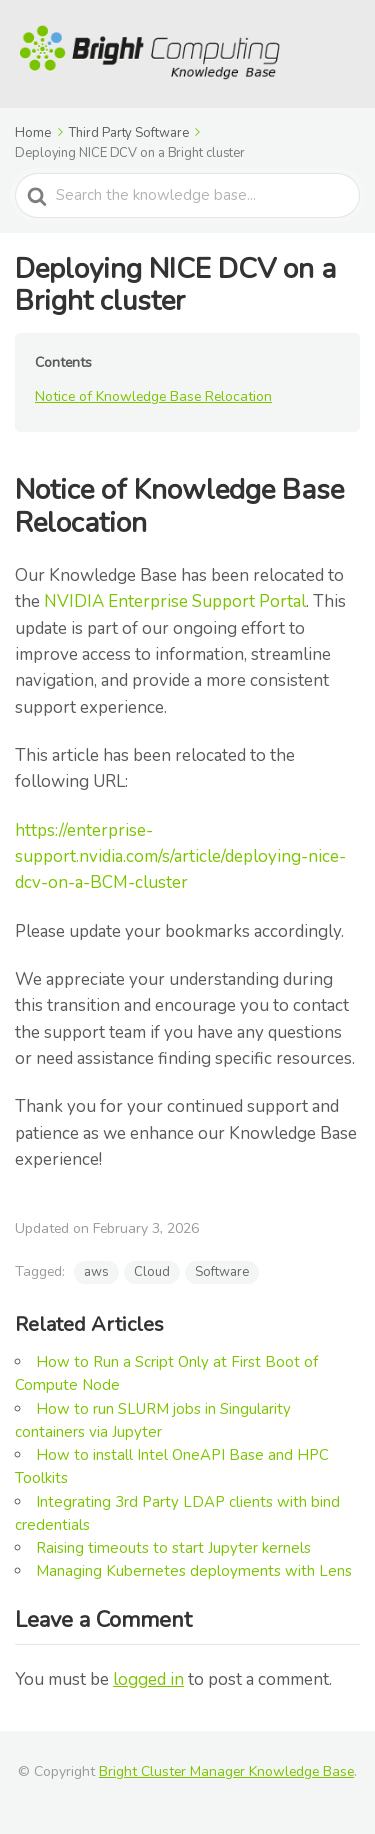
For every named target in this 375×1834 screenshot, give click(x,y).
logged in (148, 1679)
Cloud (152, 1272)
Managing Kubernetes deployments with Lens (194, 1571)
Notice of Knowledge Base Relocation (153, 396)
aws (96, 1272)
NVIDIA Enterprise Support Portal (175, 601)
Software (222, 1272)
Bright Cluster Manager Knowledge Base (226, 1771)
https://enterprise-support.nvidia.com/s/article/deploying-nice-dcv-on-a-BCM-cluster (180, 857)
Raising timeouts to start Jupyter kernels (173, 1548)
